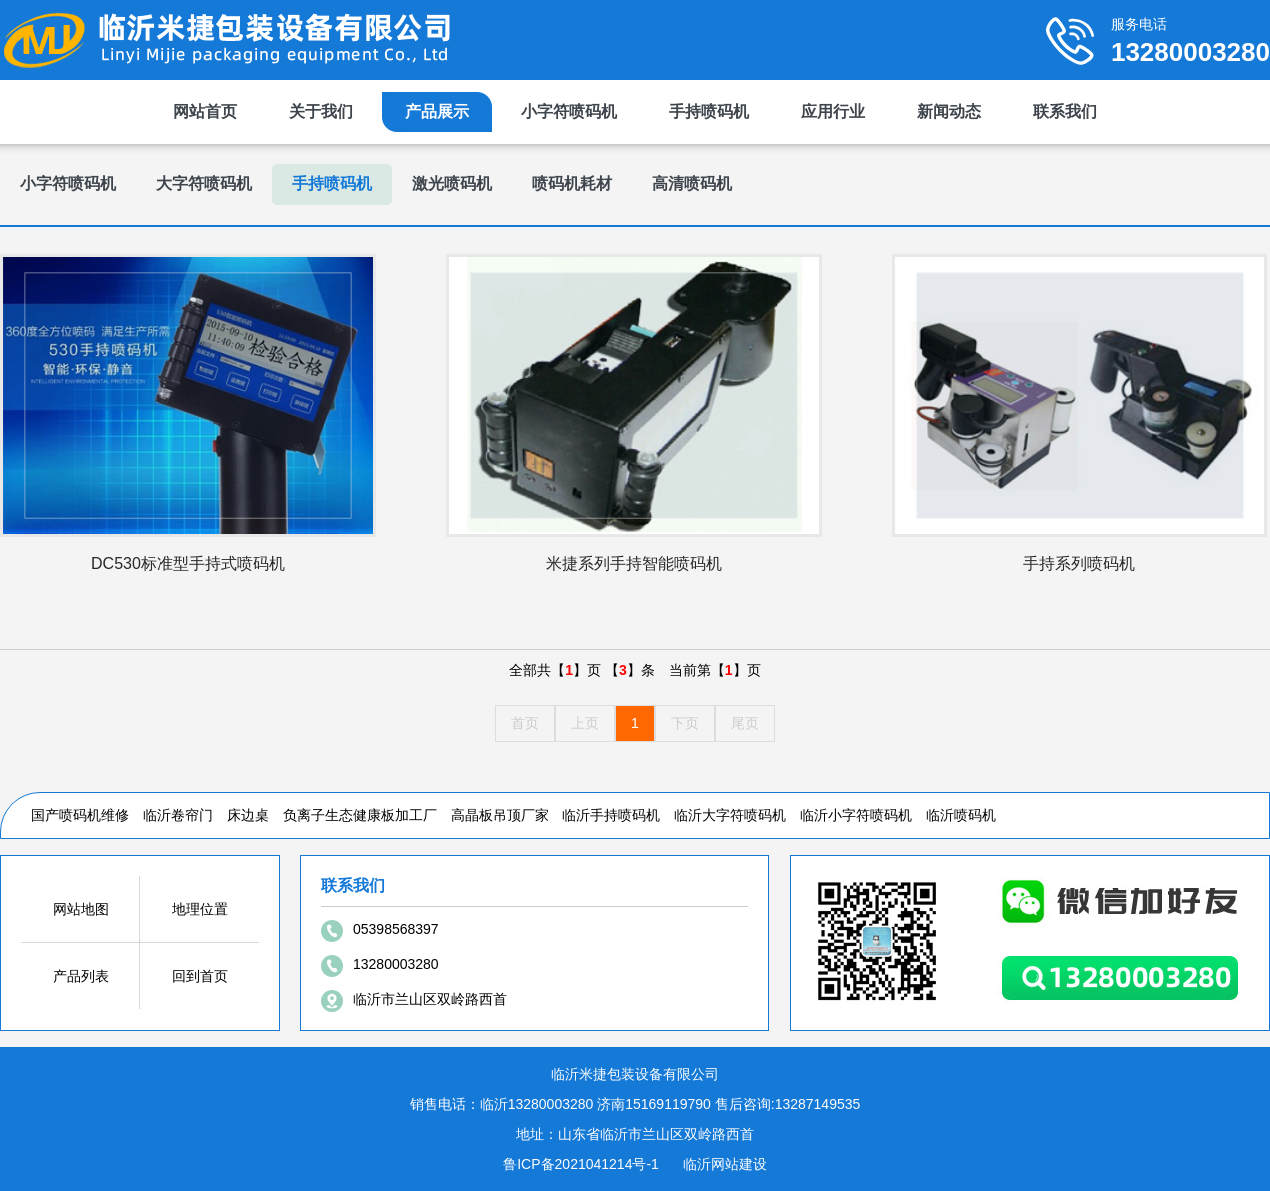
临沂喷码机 (961, 815)
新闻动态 (949, 111)
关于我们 (321, 111)
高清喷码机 (692, 183)
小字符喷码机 (569, 111)
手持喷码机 (709, 111)
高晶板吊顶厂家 (500, 815)
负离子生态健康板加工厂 (360, 815)
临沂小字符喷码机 (856, 815)
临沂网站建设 (725, 1164)
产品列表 (81, 976)
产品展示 (437, 111)
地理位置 (200, 909)
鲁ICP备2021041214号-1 (581, 1164)
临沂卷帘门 (178, 815)
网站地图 (81, 909)
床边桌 (248, 815)
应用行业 (833, 111)
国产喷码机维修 (80, 815)
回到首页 (200, 976)
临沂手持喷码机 (611, 815)
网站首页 (205, 111)
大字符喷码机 (204, 183)
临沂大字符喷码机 (730, 815)
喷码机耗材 (572, 183)
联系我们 (1065, 111)
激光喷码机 (452, 183)
